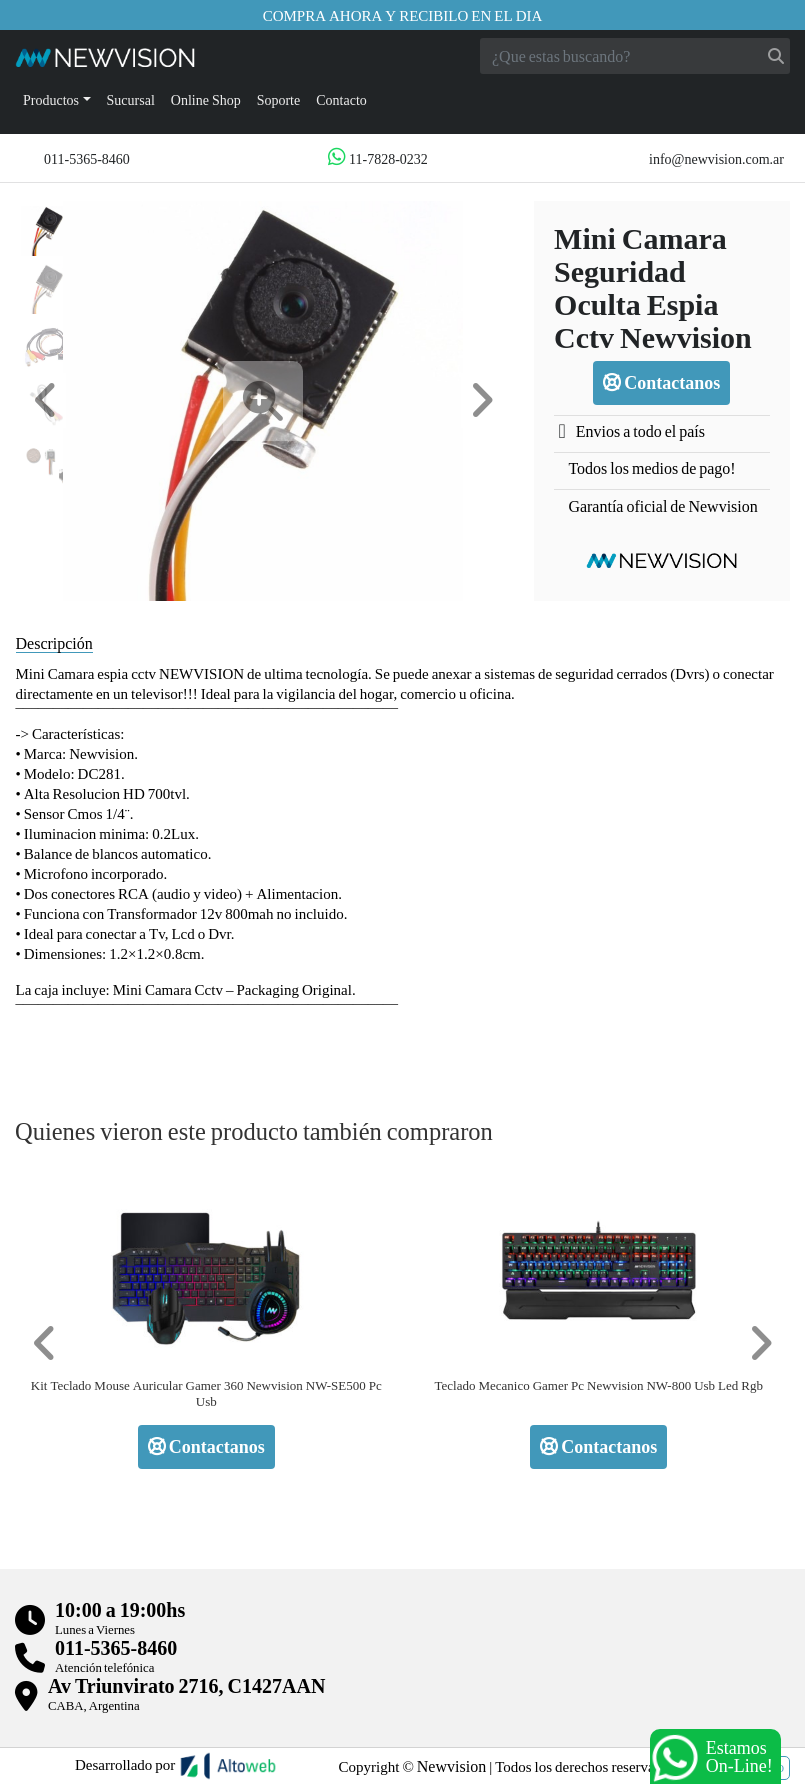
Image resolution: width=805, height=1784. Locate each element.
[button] (46, 400)
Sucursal (131, 99)
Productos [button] (51, 99)
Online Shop (206, 99)
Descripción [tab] (54, 642)
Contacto (341, 99)
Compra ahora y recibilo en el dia (403, 15)
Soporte (279, 99)
